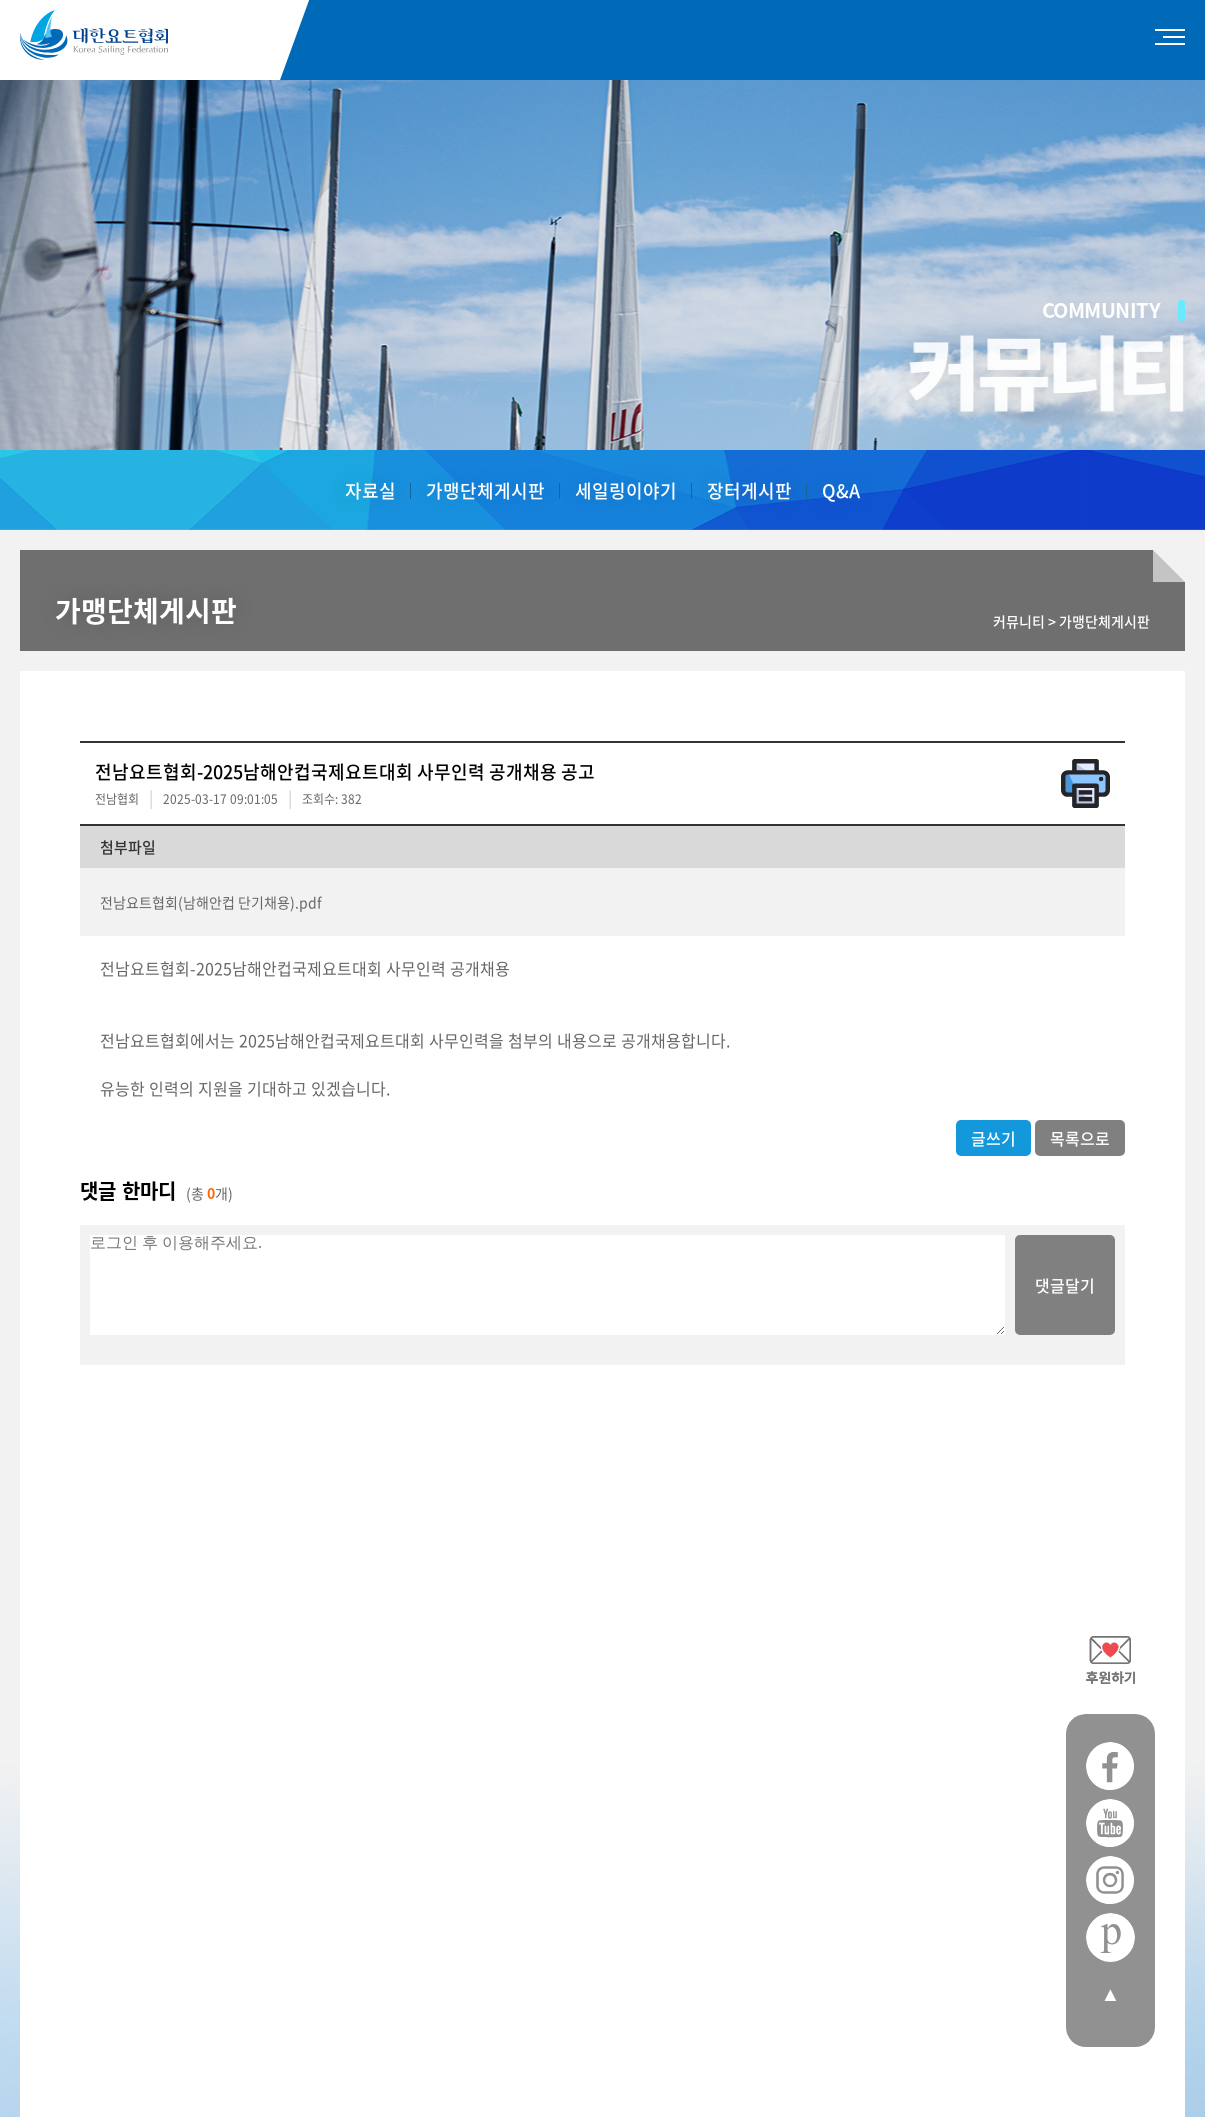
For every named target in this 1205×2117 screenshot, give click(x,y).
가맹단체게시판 (485, 490)
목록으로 (1080, 1138)
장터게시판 (749, 490)
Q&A (841, 490)
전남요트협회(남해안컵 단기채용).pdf (211, 902)
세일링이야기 (626, 490)
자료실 (370, 490)
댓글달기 (1065, 1285)
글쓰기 (993, 1138)
